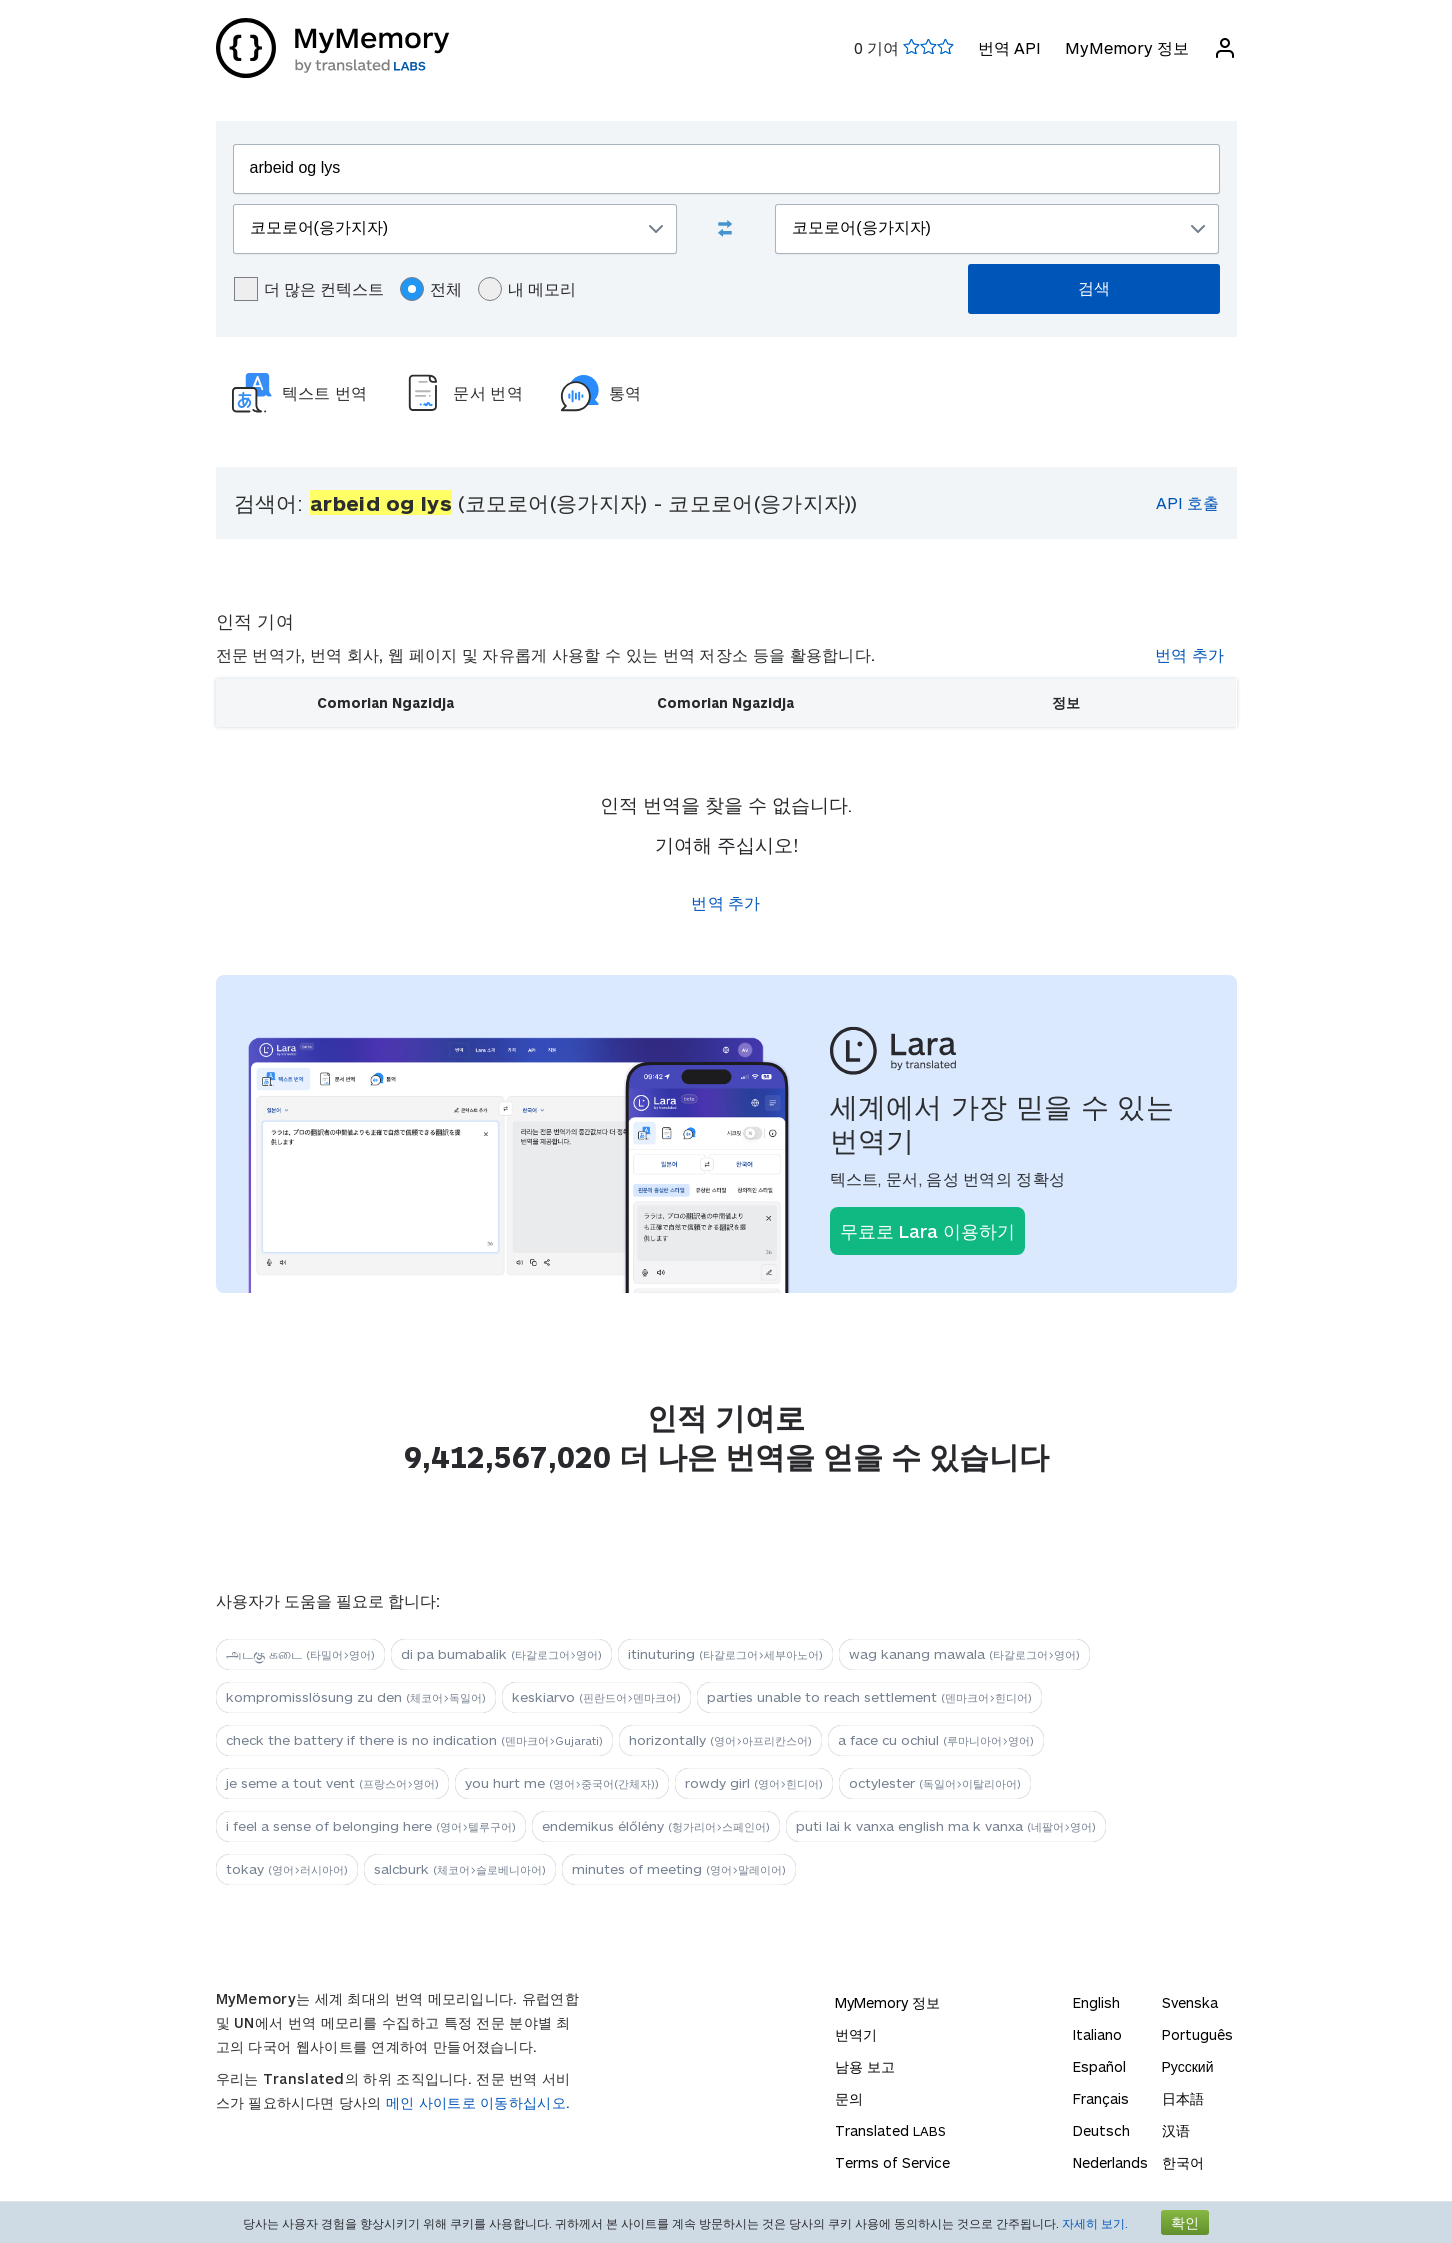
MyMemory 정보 (1127, 47)
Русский (1188, 2066)
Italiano (1097, 2034)
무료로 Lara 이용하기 (927, 1231)
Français (1101, 2098)
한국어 (1183, 2162)
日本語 (1183, 2098)
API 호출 (1187, 502)
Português (1197, 2034)
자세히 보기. (1095, 2223)
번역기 (856, 2034)
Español (1099, 2066)
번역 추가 (1190, 654)
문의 (849, 2098)
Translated (890, 2130)
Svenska (1190, 2002)
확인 (1185, 2222)
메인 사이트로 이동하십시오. (478, 2102)
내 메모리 (527, 289)
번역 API (1009, 47)
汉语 (1176, 2130)
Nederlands (1110, 2162)
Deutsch (1101, 2130)
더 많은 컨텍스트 (309, 289)
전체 (431, 289)
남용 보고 (865, 2066)
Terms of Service (892, 2162)
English (1096, 2002)
